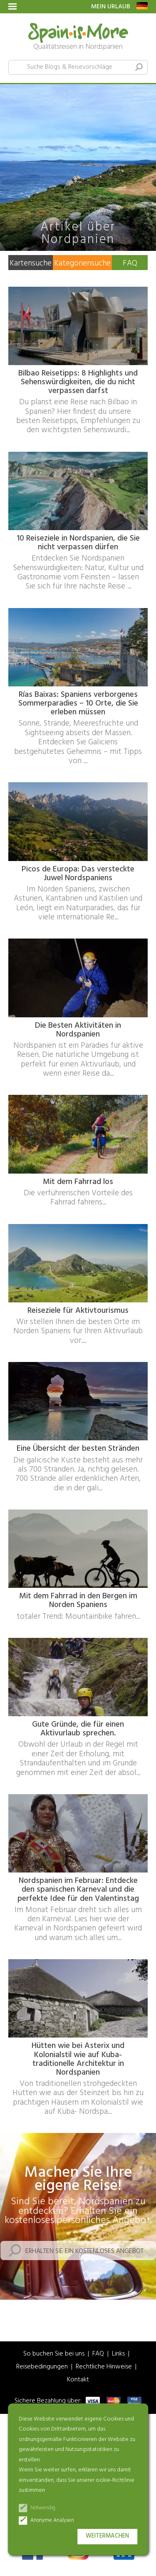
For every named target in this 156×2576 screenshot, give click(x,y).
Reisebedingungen (42, 2367)
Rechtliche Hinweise (104, 2367)
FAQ (130, 263)
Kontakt (78, 2380)
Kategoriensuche (82, 263)
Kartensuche (31, 263)
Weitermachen (107, 2536)
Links (118, 2354)
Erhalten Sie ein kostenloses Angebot (84, 2251)
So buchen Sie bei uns (53, 2354)
